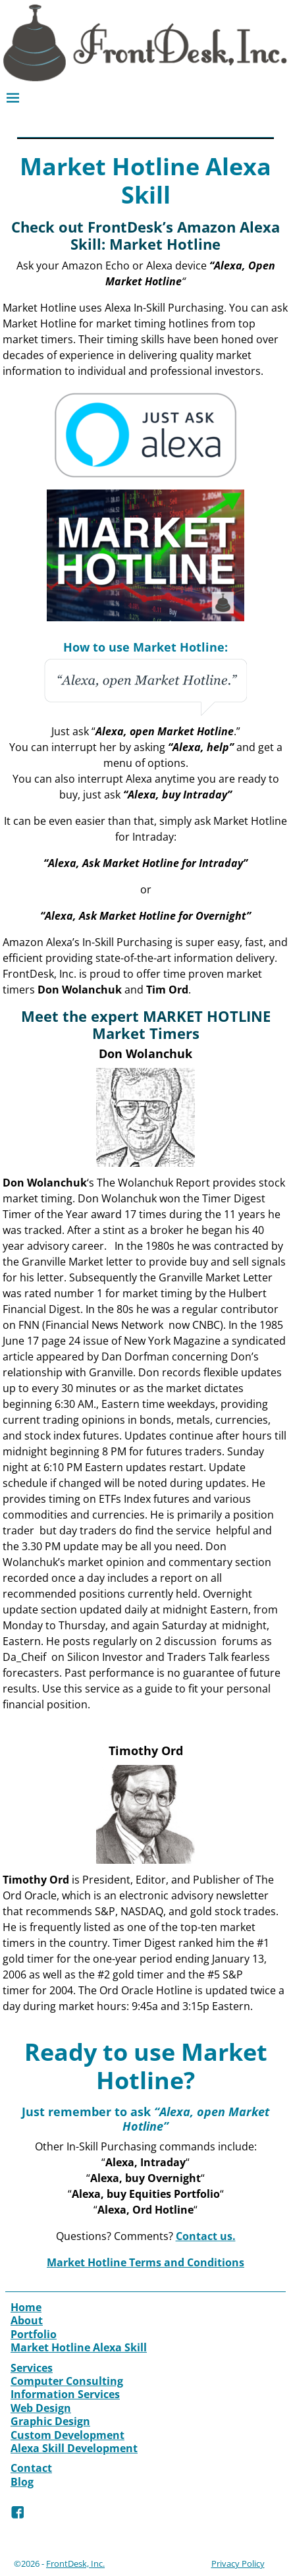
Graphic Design (50, 2421)
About (27, 2320)
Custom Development (67, 2435)
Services (32, 2368)
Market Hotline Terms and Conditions (145, 2262)
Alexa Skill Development (74, 2448)
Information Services (65, 2394)
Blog (22, 2482)
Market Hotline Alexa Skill (79, 2347)
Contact (31, 2468)
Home (26, 2307)
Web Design (41, 2408)
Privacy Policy (238, 2563)
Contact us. (206, 2236)
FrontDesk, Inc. (75, 2563)
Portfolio (34, 2334)
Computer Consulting (67, 2381)
